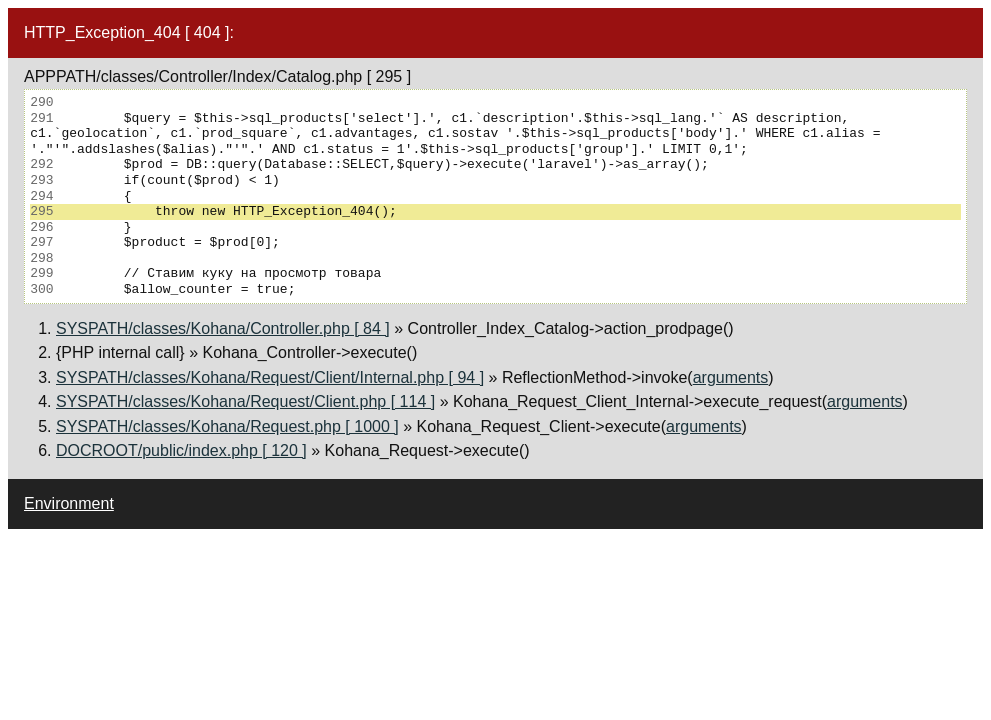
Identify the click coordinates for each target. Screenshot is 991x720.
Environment (69, 503)
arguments (731, 377)
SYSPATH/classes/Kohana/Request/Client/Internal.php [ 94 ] (270, 377)
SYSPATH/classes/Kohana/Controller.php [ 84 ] (223, 328)
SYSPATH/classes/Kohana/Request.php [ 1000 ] (227, 426)
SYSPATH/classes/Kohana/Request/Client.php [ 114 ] (245, 401)
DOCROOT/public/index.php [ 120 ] (181, 450)
